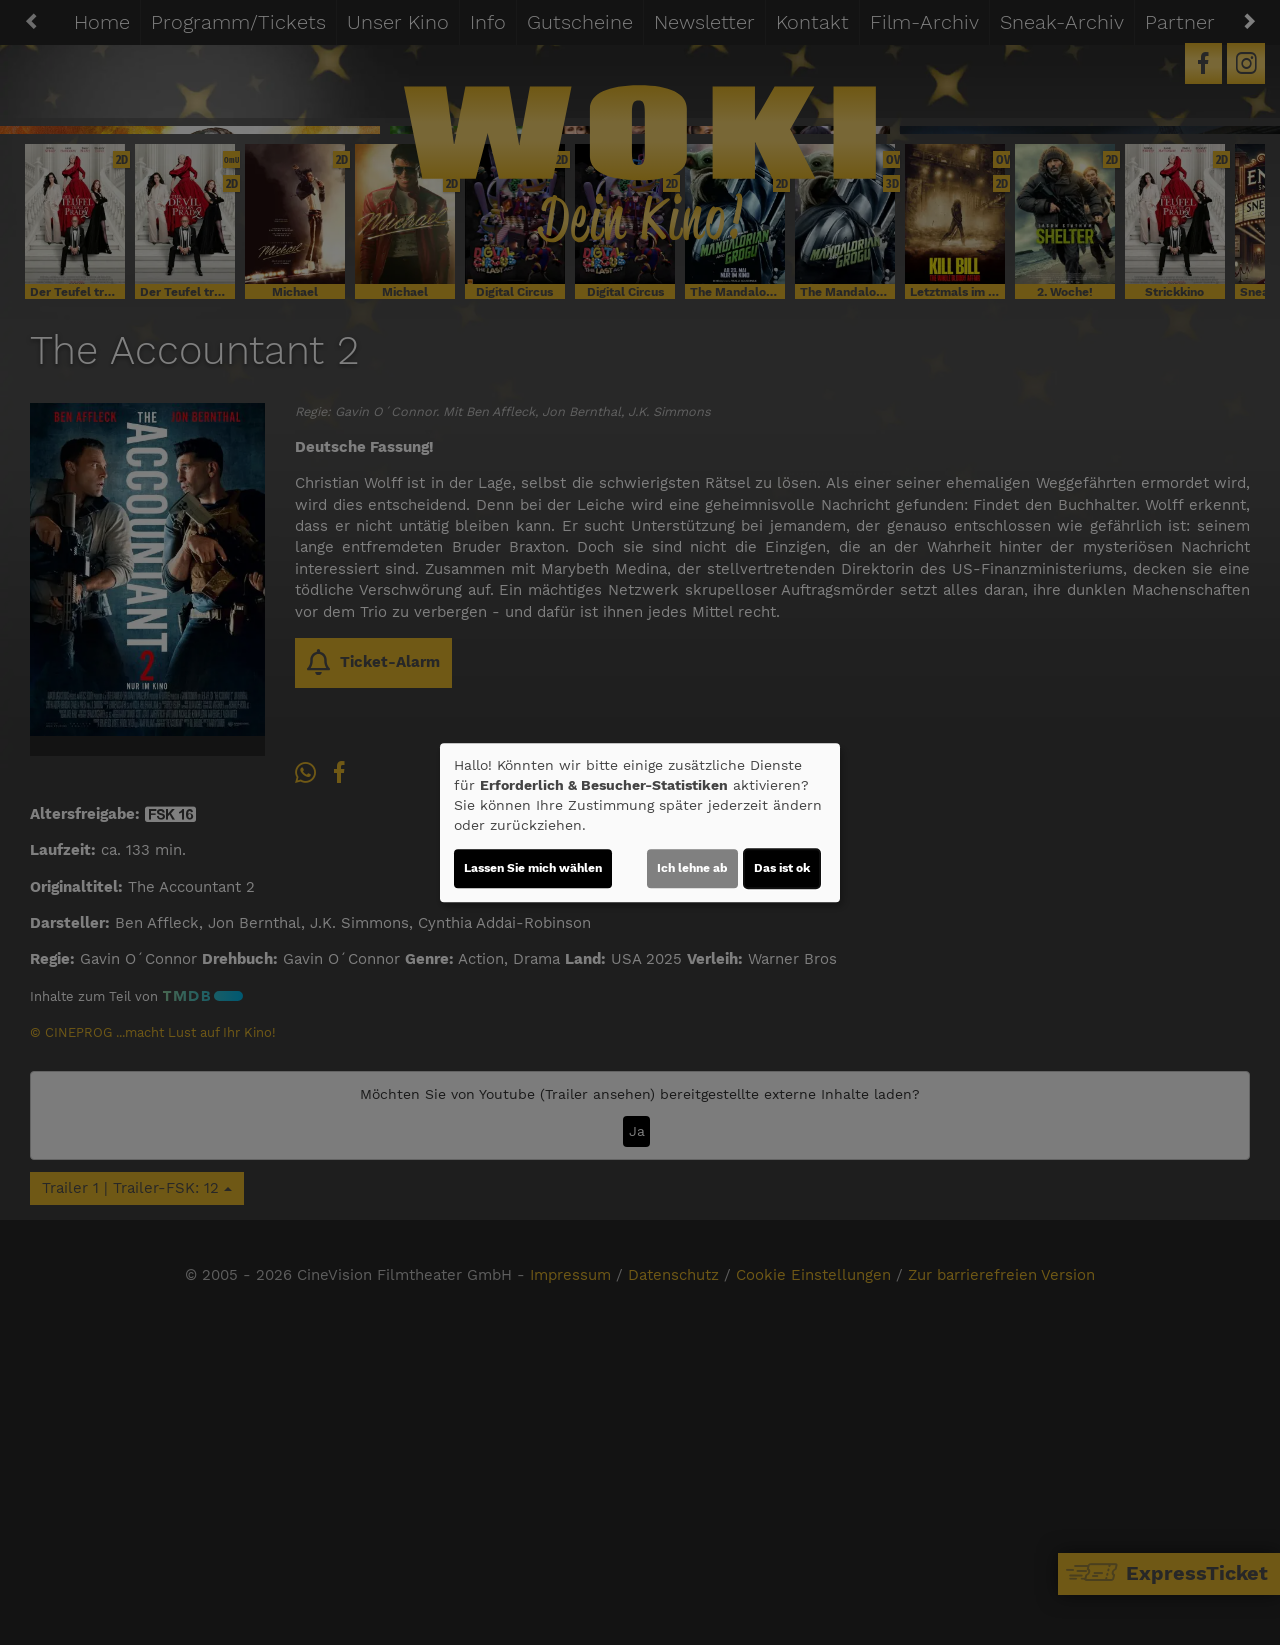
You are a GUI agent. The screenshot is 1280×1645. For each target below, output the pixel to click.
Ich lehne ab (692, 868)
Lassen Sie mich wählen (533, 868)
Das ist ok (782, 868)
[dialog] (640, 823)
